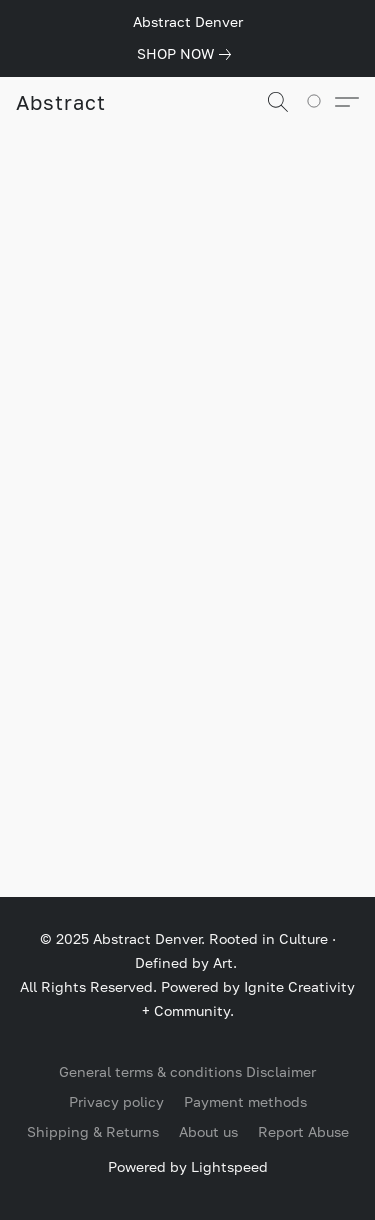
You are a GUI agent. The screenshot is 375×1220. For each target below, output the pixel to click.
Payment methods (245, 1101)
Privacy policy (116, 1101)
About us (208, 1131)
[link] (188, 54)
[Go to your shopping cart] (320, 102)
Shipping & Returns (93, 1131)
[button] (60, 102)
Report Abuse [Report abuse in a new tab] (303, 1131)
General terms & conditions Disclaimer (187, 1071)
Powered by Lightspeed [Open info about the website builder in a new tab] (188, 1166)
